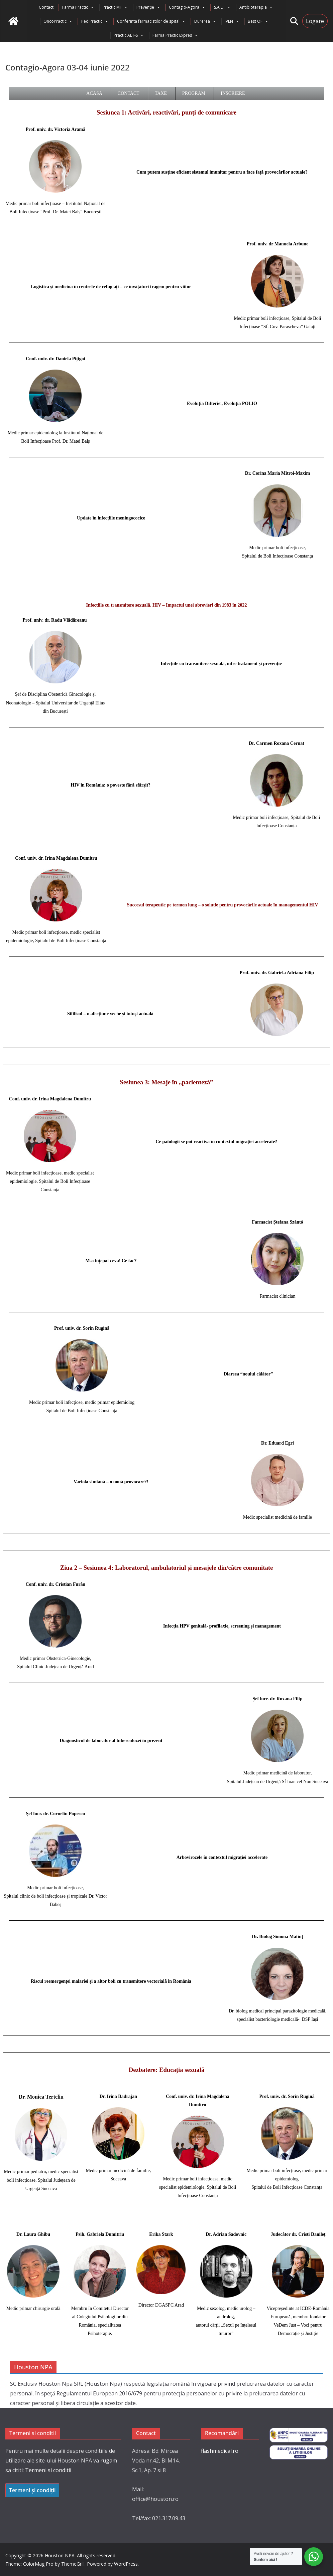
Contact (46, 7)
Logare (315, 21)
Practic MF (115, 7)
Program (193, 93)
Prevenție (148, 7)
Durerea (205, 21)
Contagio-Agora (187, 7)
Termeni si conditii (48, 2470)
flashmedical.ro (219, 2450)
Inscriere (233, 93)
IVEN (232, 21)
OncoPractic (58, 21)
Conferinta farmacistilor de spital (151, 21)
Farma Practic (78, 7)
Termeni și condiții (32, 2490)
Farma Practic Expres (175, 35)
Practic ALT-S (129, 35)
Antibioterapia (256, 7)
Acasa (94, 93)
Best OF (258, 21)
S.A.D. (222, 7)
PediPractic (94, 21)
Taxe (161, 93)
